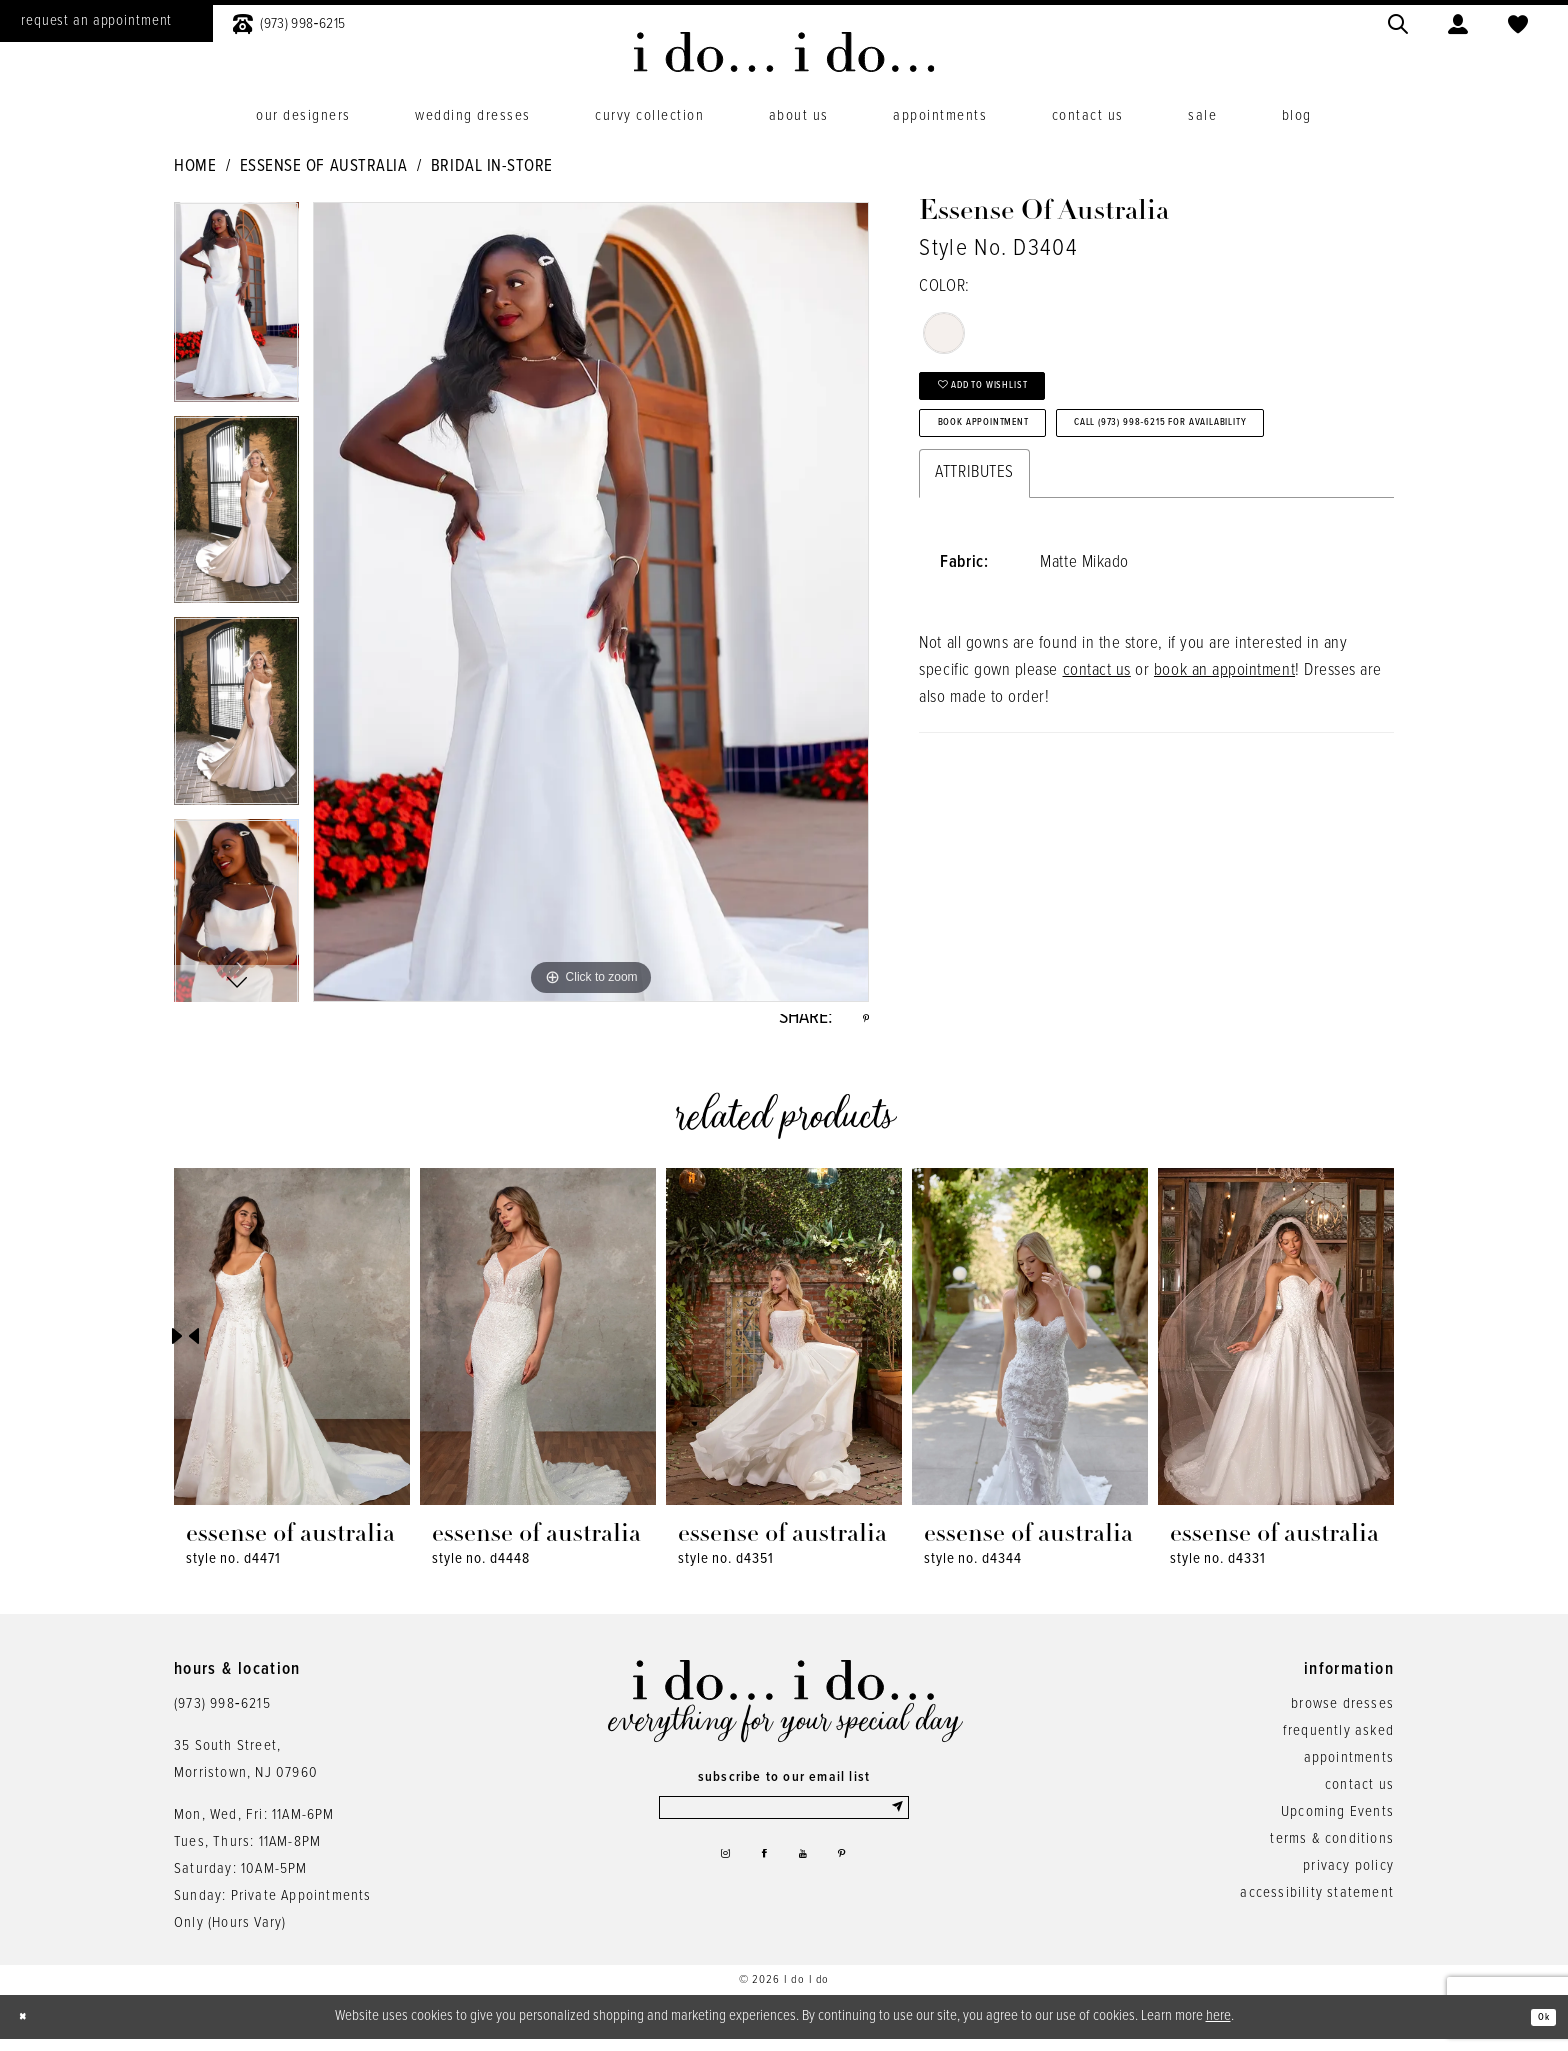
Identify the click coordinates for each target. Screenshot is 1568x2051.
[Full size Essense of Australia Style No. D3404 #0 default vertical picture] (591, 602)
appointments (1349, 1769)
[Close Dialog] (30, 2028)
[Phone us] (289, 21)
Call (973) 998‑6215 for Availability (1084, 515)
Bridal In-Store (492, 167)
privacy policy (1348, 1877)
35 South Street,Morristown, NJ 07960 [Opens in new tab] (246, 1770)
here (1218, 2027)
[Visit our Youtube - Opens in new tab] (808, 1881)
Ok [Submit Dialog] (1536, 2028)
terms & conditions (1332, 1850)
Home (195, 167)
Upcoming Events (1337, 1823)
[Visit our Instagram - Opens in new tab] (710, 1881)
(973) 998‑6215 (222, 1715)
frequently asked (1338, 1742)
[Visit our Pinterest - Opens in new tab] (857, 1881)
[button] (1458, 21)
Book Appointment (1019, 457)
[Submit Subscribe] (895, 1824)
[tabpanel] (236, 308)
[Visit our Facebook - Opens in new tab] (760, 1881)
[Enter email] (784, 1824)
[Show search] (1398, 21)
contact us (1097, 770)
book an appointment (1224, 770)
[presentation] (292, 1347)
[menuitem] (289, 21)
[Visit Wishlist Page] (1518, 21)
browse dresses (1342, 1715)
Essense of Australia (324, 167)
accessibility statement (1317, 1904)
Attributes (974, 572)
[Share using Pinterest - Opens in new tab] (862, 1024)
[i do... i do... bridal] (784, 52)
